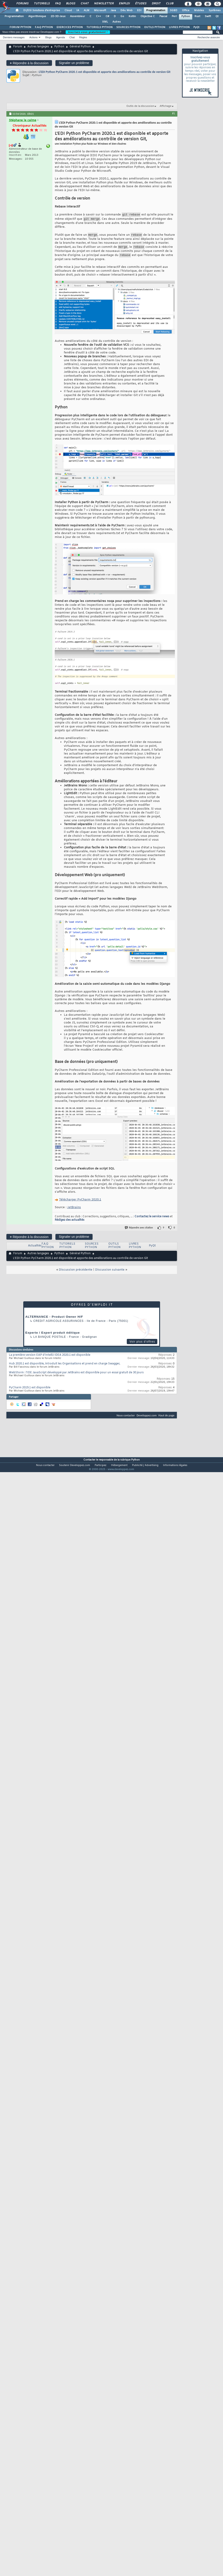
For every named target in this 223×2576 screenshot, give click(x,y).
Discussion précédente (75, 1273)
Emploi (124, 3)
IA (77, 10)
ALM (86, 10)
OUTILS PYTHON (154, 27)
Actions (33, 37)
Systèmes (215, 10)
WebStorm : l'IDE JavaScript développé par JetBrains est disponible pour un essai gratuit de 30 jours (76, 1376)
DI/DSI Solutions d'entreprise (41, 10)
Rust (197, 16)
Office (185, 10)
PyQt (196, 27)
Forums (22, 3)
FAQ (57, 3)
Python (185, 16)
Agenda (60, 37)
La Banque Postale (49, 1340)
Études (141, 3)
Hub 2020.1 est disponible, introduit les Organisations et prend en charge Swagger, (64, 1367)
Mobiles (199, 10)
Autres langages (38, 47)
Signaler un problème (74, 63)
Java (113, 10)
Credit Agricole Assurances (58, 1324)
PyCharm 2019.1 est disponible (29, 1391)
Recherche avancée (208, 37)
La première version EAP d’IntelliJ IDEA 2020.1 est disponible (49, 1358)
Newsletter (103, 3)
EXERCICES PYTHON (70, 27)
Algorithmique (37, 16)
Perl (174, 16)
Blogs (70, 3)
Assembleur (77, 16)
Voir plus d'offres (142, 1345)
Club (169, 3)
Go (122, 16)
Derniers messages (14, 37)
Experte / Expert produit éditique (52, 1336)
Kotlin (132, 16)
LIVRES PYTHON (179, 27)
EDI (139, 10)
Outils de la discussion (140, 106)
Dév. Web (126, 10)
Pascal (163, 16)
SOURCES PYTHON (128, 27)
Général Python (80, 47)
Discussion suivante (109, 1273)
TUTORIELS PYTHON (99, 27)
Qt (216, 16)
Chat (84, 3)
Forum (17, 47)
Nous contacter (126, 1418)
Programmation (155, 10)
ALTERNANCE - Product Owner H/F (54, 1320)
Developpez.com (147, 1418)
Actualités (34, 1249)
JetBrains (74, 1211)
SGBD (173, 10)
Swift (208, 16)
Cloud (68, 10)
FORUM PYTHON (20, 27)
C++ (98, 16)
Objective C (147, 16)
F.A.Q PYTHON (44, 27)
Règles (83, 37)
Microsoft (100, 10)
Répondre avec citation (139, 1231)
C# (107, 16)
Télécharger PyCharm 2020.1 (80, 1203)
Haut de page (166, 1418)
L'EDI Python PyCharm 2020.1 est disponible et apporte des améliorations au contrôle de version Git (105, 72)
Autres (116, 21)
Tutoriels (41, 3)
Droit (156, 3)
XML (105, 21)
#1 (173, 113)
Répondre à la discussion (29, 63)
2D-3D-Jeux (58, 16)
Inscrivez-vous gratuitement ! (88, 32)
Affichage (165, 106)
